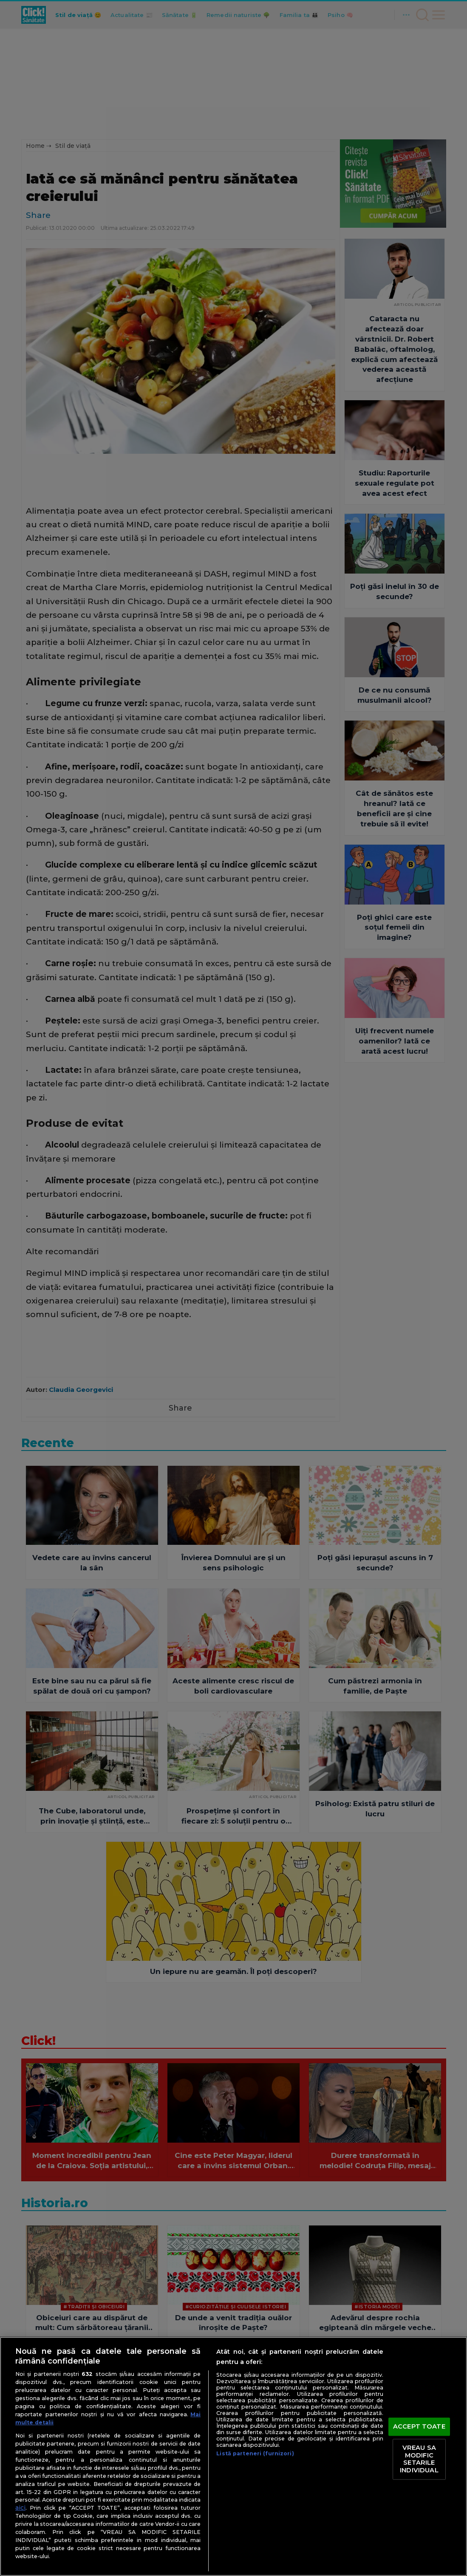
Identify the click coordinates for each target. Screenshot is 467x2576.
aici (20, 2507)
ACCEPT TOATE (419, 2426)
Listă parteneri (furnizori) (255, 2453)
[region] (233, 2456)
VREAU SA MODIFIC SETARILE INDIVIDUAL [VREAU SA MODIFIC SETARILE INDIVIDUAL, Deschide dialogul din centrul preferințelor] (419, 2459)
